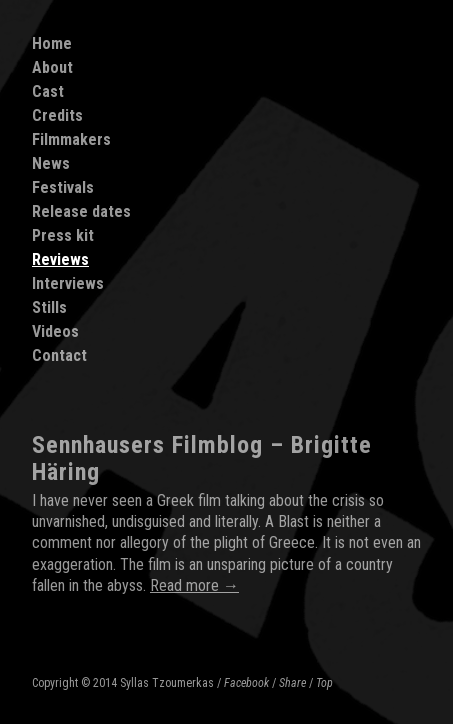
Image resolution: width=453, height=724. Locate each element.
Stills (49, 307)
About (52, 67)
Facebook (246, 683)
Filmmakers (71, 139)
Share (292, 683)
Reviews (60, 259)
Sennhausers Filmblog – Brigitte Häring (202, 458)
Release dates (81, 211)
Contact (59, 355)
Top (324, 683)
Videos (55, 331)
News (51, 163)
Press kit (63, 235)
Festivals (63, 187)
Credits (57, 115)
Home (52, 43)
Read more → (194, 585)
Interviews (68, 283)
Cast (48, 91)
